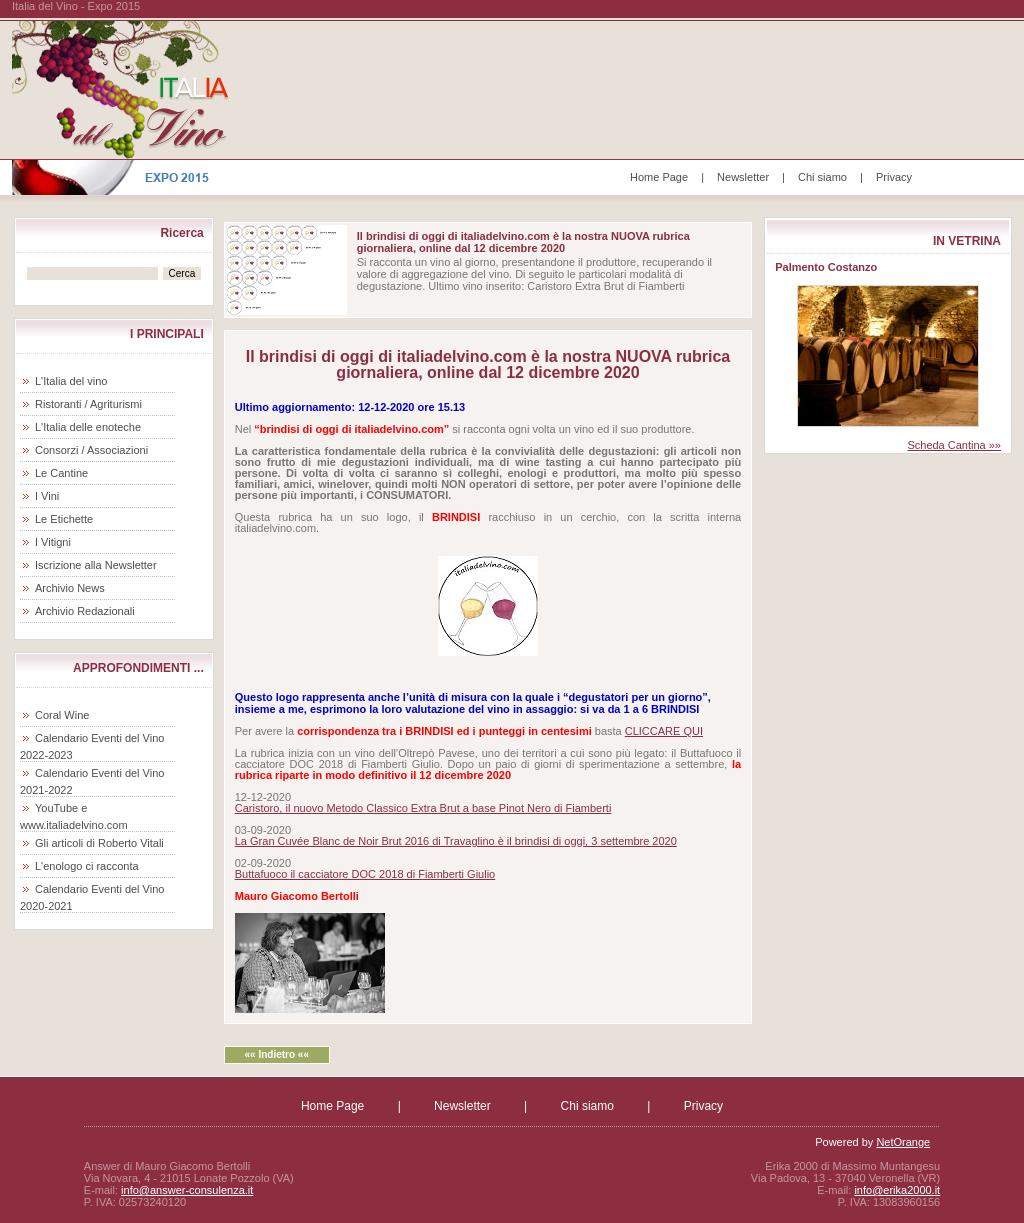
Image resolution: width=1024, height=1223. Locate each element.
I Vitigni (53, 542)
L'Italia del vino (71, 381)
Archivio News (70, 588)
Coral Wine (62, 715)
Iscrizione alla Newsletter (96, 565)
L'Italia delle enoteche (88, 427)
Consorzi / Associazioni (91, 450)
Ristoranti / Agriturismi (88, 404)
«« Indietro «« (277, 1054)
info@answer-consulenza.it (187, 1190)
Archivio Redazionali (85, 611)
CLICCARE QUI (664, 731)
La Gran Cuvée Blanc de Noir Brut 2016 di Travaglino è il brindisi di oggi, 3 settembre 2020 (456, 841)
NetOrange (903, 1142)
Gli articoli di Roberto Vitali (99, 843)
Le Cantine (61, 473)
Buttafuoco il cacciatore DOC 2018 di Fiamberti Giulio (365, 874)
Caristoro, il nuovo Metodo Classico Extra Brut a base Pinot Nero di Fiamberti (423, 808)
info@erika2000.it (897, 1190)
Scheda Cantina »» (954, 445)
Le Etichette (64, 519)
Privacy (894, 177)
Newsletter (743, 177)
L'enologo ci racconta (87, 866)
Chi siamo (822, 177)
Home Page (659, 177)
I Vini (47, 496)
